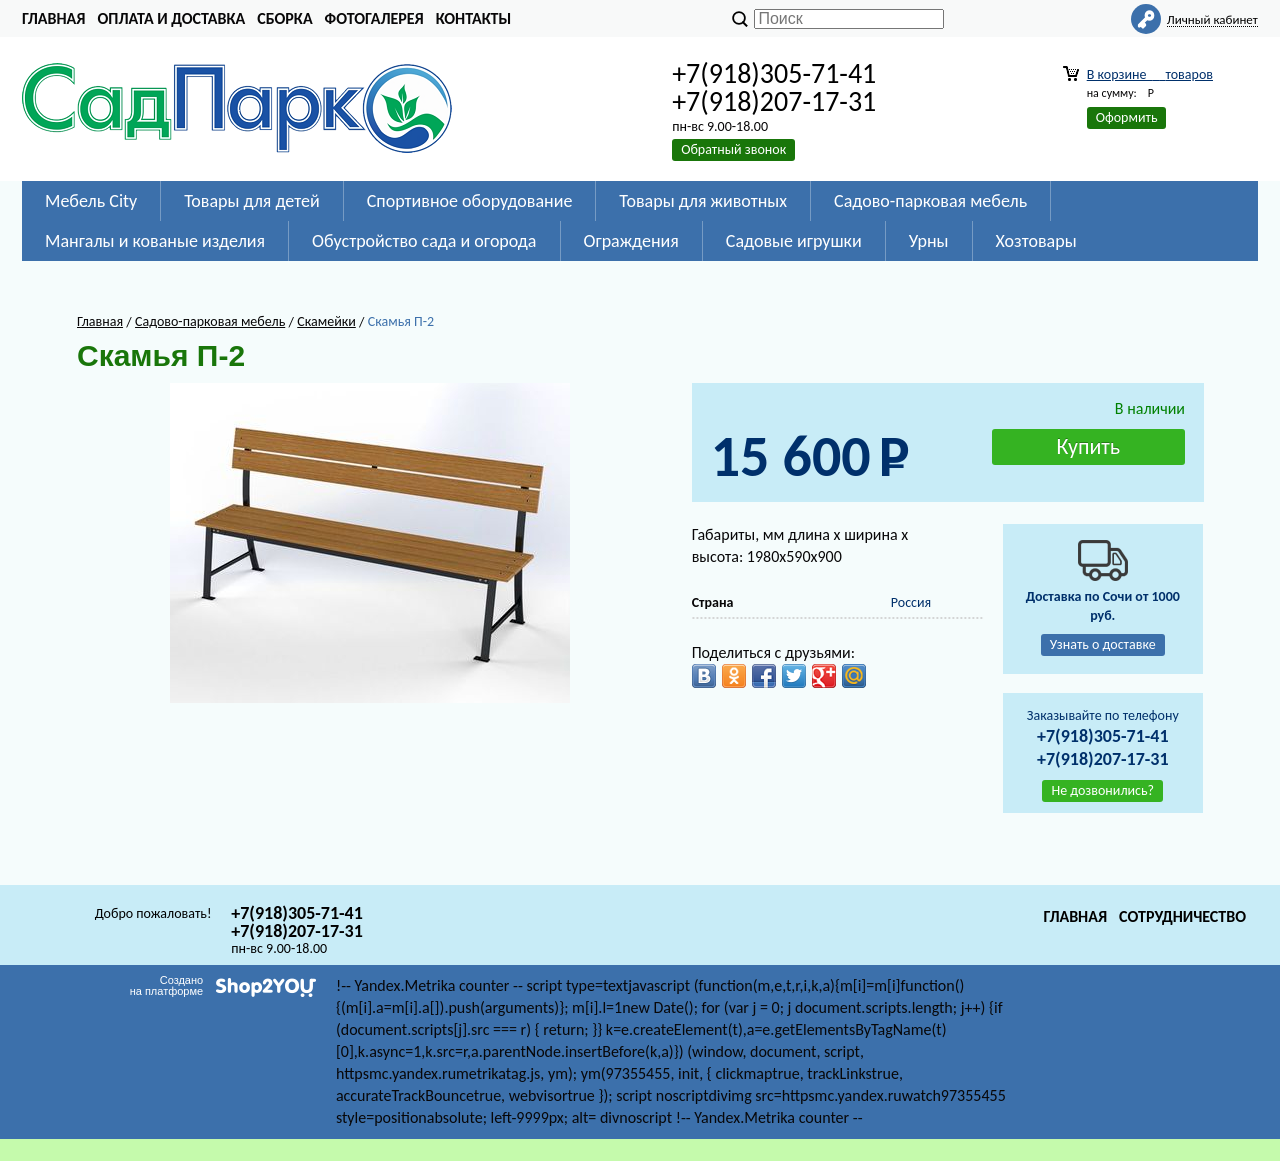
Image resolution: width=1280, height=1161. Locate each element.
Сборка (284, 18)
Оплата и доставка (171, 18)
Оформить (1127, 117)
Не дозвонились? (1102, 790)
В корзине (1150, 74)
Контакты (474, 18)
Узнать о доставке (1103, 644)
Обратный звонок (733, 149)
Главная (53, 18)
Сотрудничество (1182, 916)
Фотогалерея (374, 18)
